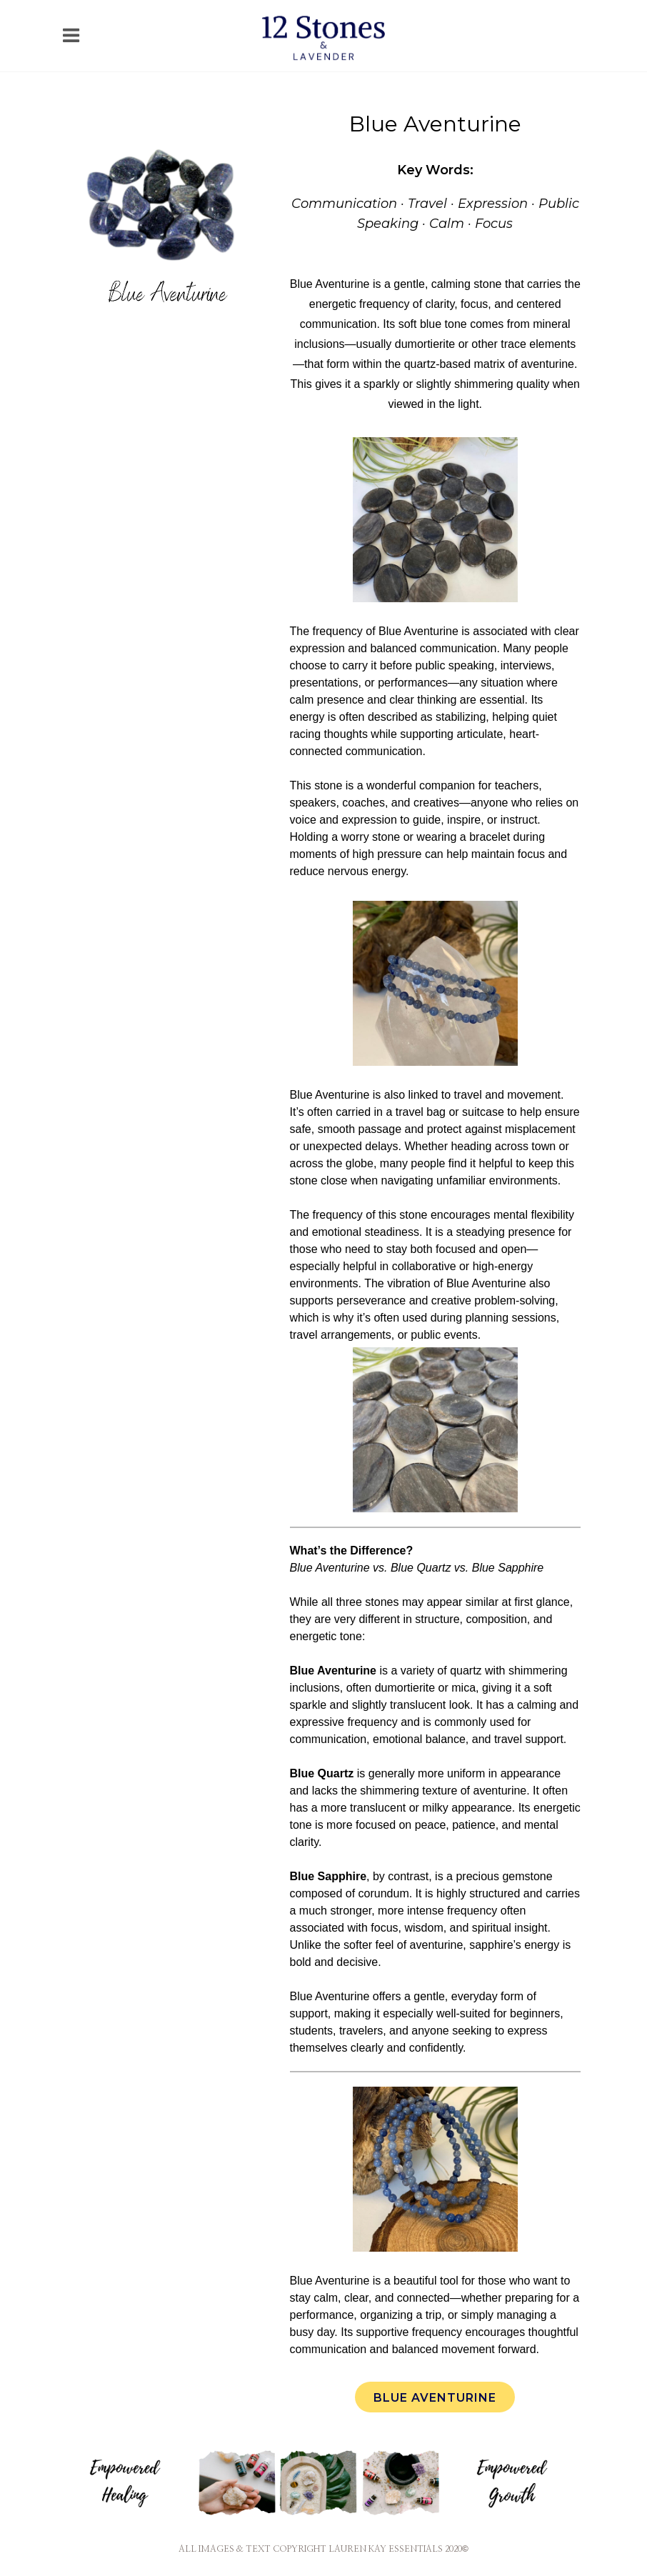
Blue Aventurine (434, 2398)
